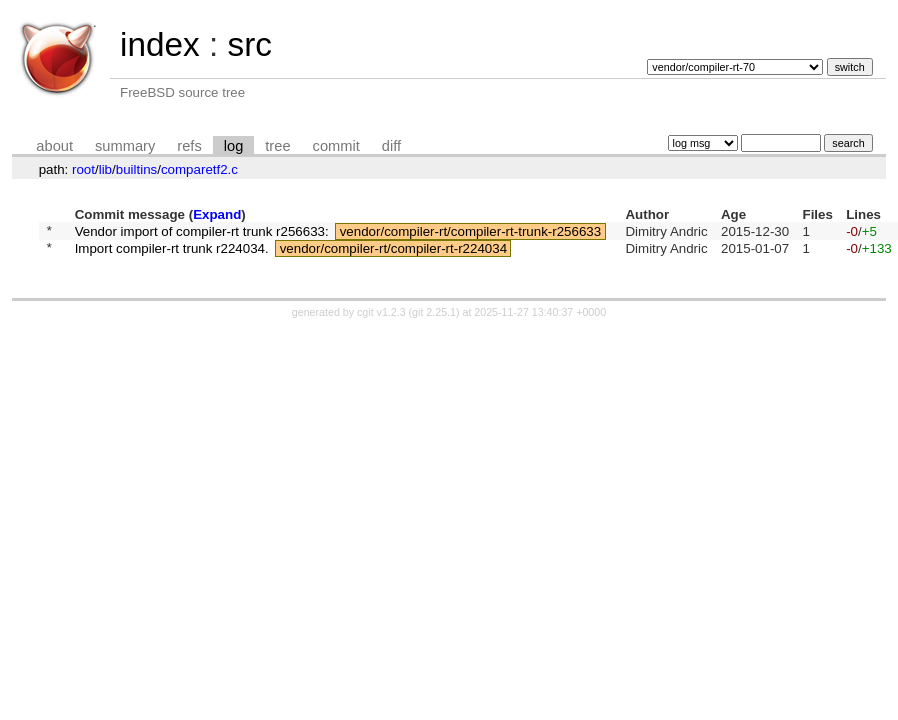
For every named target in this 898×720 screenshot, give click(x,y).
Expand (217, 214)
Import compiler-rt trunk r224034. (172, 253)
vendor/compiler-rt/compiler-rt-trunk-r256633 (470, 232)
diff (391, 146)
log (234, 146)
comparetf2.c (199, 169)
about (54, 146)
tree (277, 146)
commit (336, 146)
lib (105, 169)
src (249, 44)
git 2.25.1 (434, 318)
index (160, 44)
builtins (137, 169)
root (83, 169)
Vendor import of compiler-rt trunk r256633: (202, 232)
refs (189, 146)
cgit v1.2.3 (381, 318)
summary (125, 146)
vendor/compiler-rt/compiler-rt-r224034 (393, 253)
